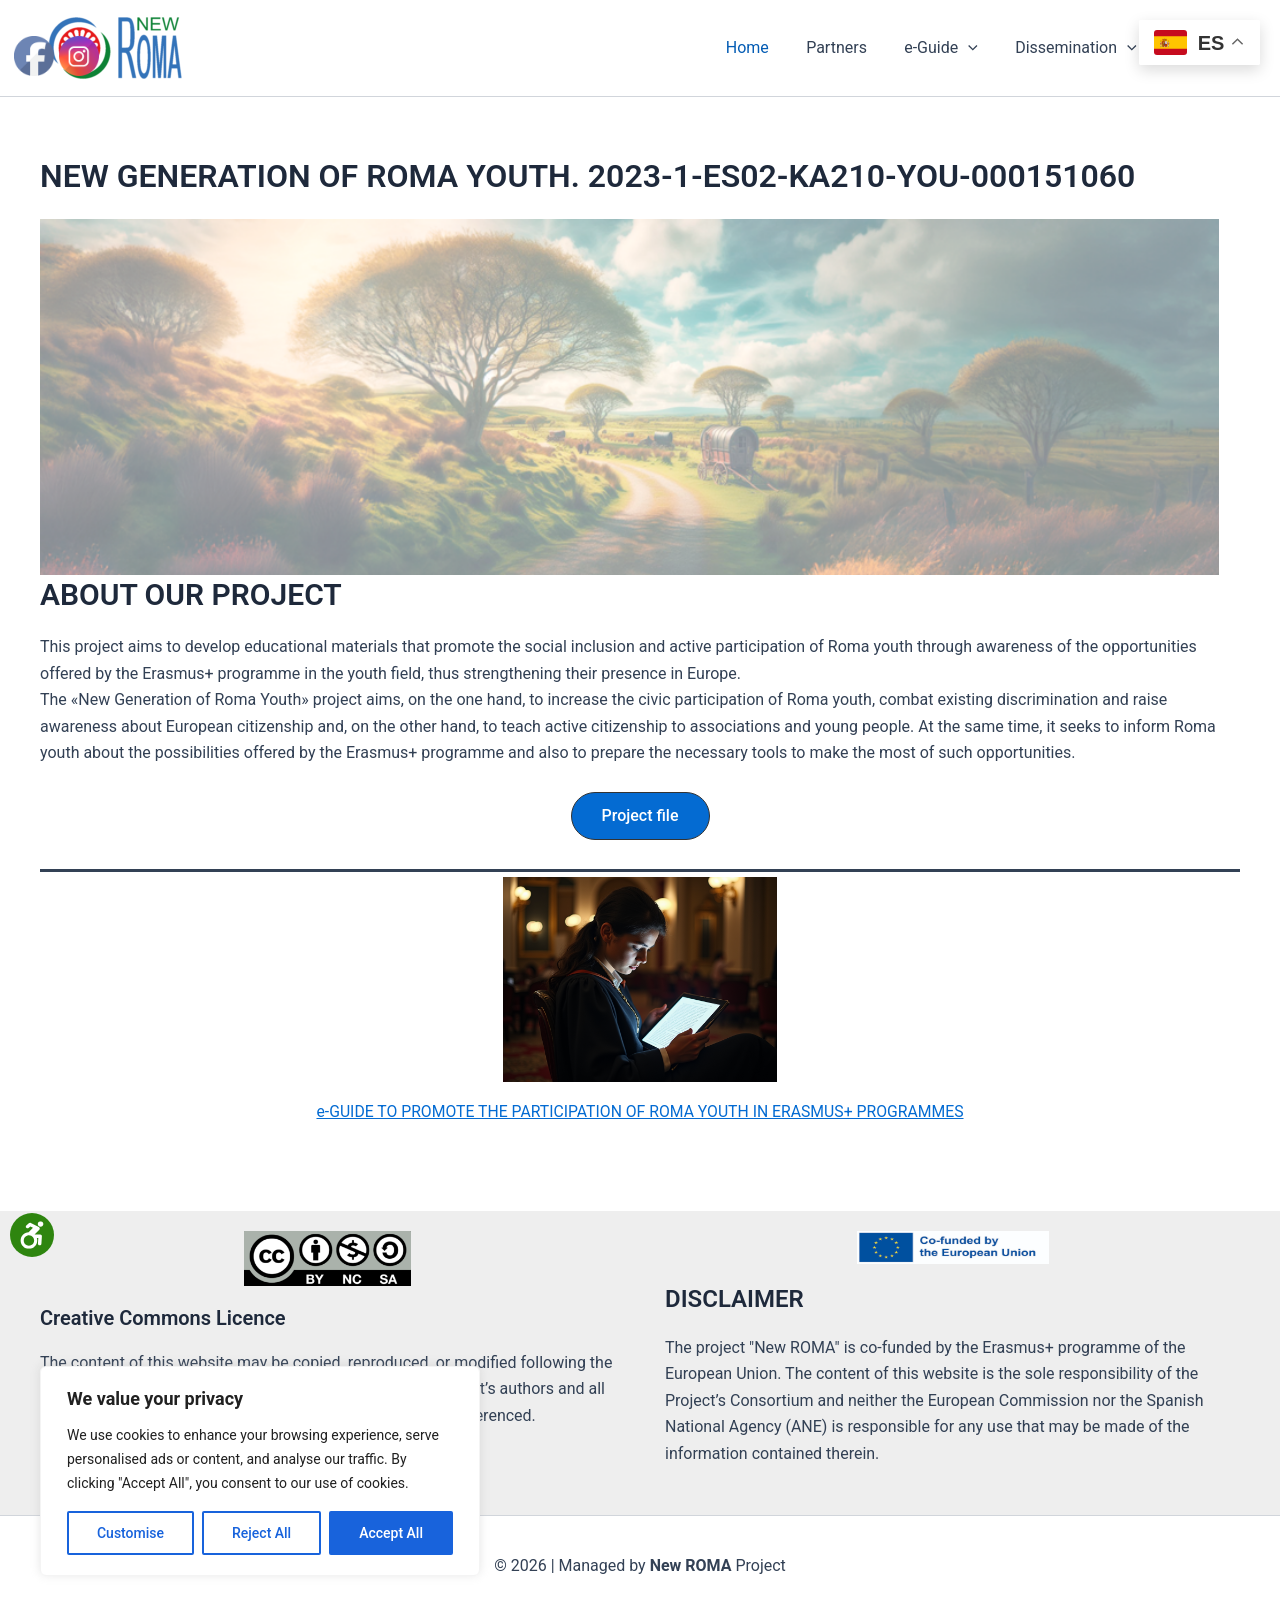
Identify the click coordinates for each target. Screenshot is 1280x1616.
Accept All (391, 1533)
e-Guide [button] (954, 48)
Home (771, 47)
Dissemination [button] (1084, 48)
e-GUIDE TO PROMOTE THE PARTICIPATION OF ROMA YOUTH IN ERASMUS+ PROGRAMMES (639, 1110)
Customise (130, 1533)
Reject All (261, 1533)
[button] (982, 48)
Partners (855, 47)
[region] (260, 1471)
